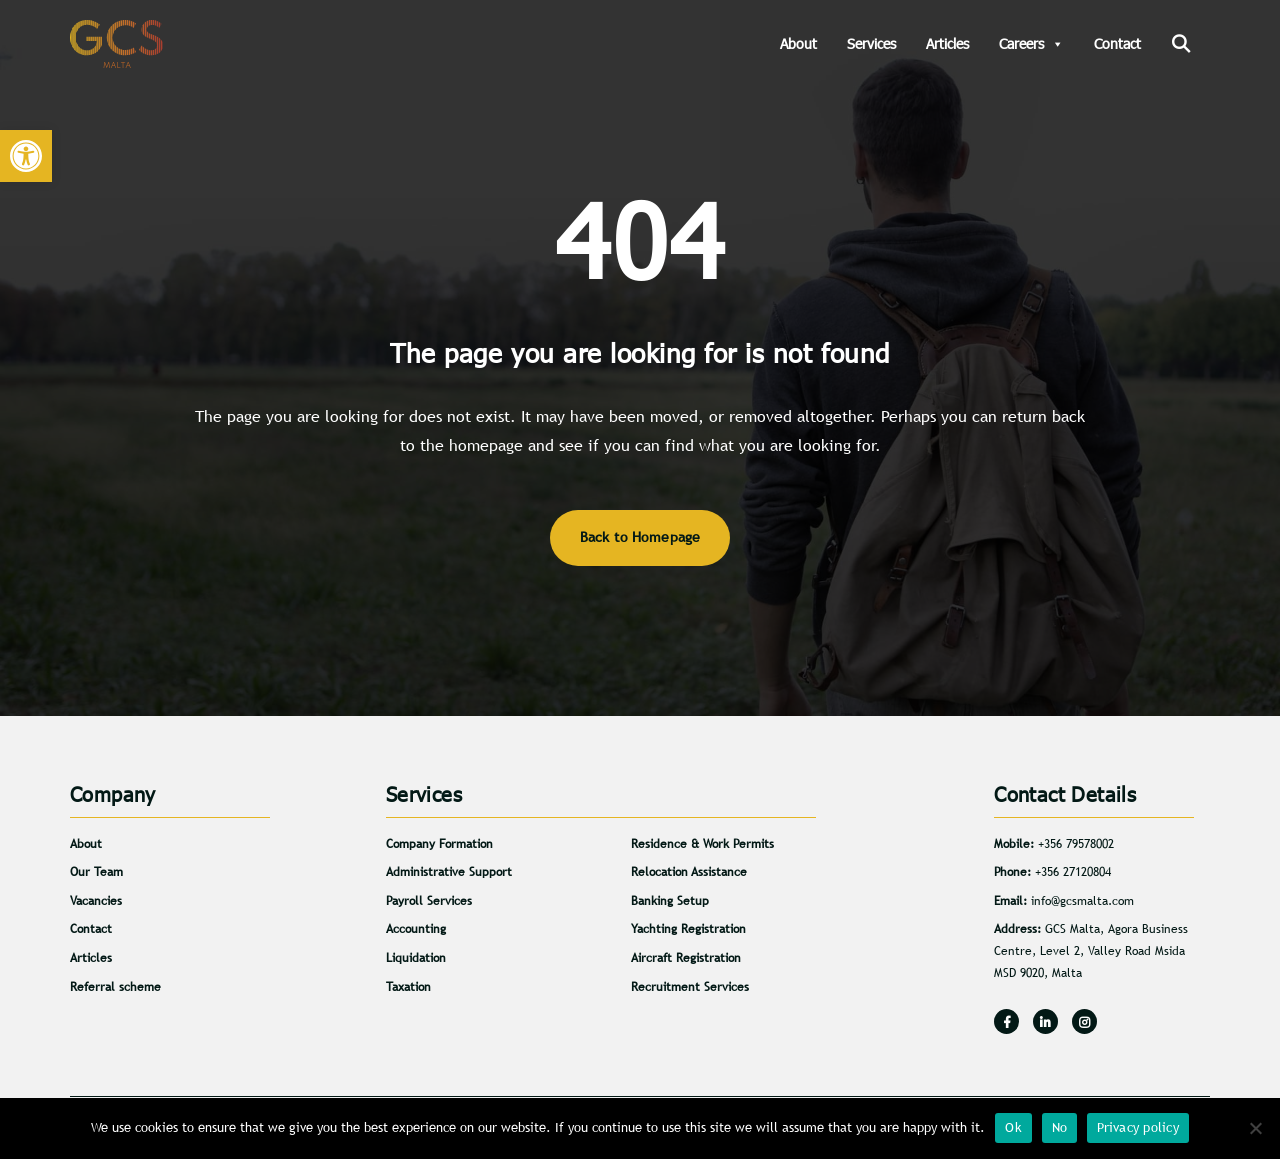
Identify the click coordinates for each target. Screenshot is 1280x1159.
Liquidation (416, 958)
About (798, 43)
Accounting (416, 929)
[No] (1255, 1128)
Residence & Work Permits (702, 844)
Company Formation (439, 844)
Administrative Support (449, 872)
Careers (1031, 43)
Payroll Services (429, 901)
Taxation (408, 987)
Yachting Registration (688, 929)
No (1060, 1127)
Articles (947, 43)
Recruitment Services (690, 987)
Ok (1013, 1127)
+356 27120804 (1073, 872)
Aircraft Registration (686, 958)
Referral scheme (115, 987)
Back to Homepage (640, 537)
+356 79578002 (1076, 844)
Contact (1117, 43)
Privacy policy (1138, 1127)
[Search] (1180, 44)
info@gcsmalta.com (1082, 901)
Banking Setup (670, 901)
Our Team (96, 872)
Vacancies (96, 901)
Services (871, 43)
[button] (26, 156)
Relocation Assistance (689, 872)
